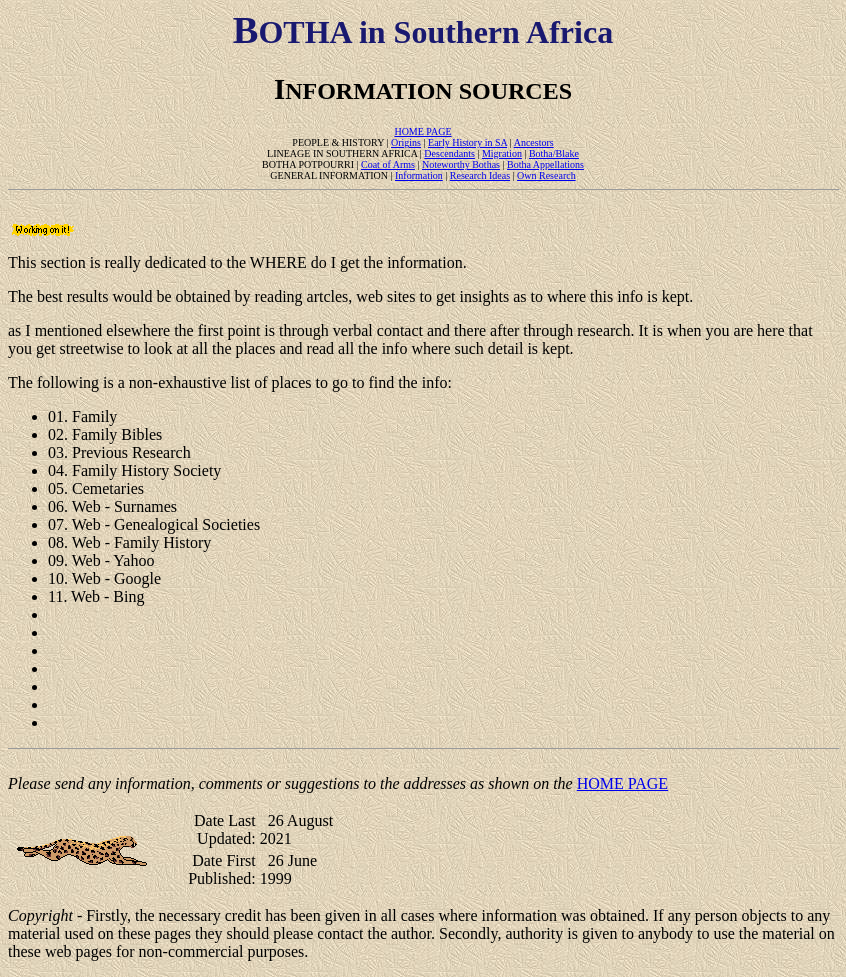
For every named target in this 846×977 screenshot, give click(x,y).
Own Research (546, 175)
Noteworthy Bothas (461, 164)
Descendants (449, 153)
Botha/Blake (554, 153)
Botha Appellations (545, 164)
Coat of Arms (388, 164)
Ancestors (534, 142)
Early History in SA (467, 142)
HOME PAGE (422, 131)
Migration (502, 153)
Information (419, 175)
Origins (406, 142)
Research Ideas (480, 175)
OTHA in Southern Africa (423, 32)
